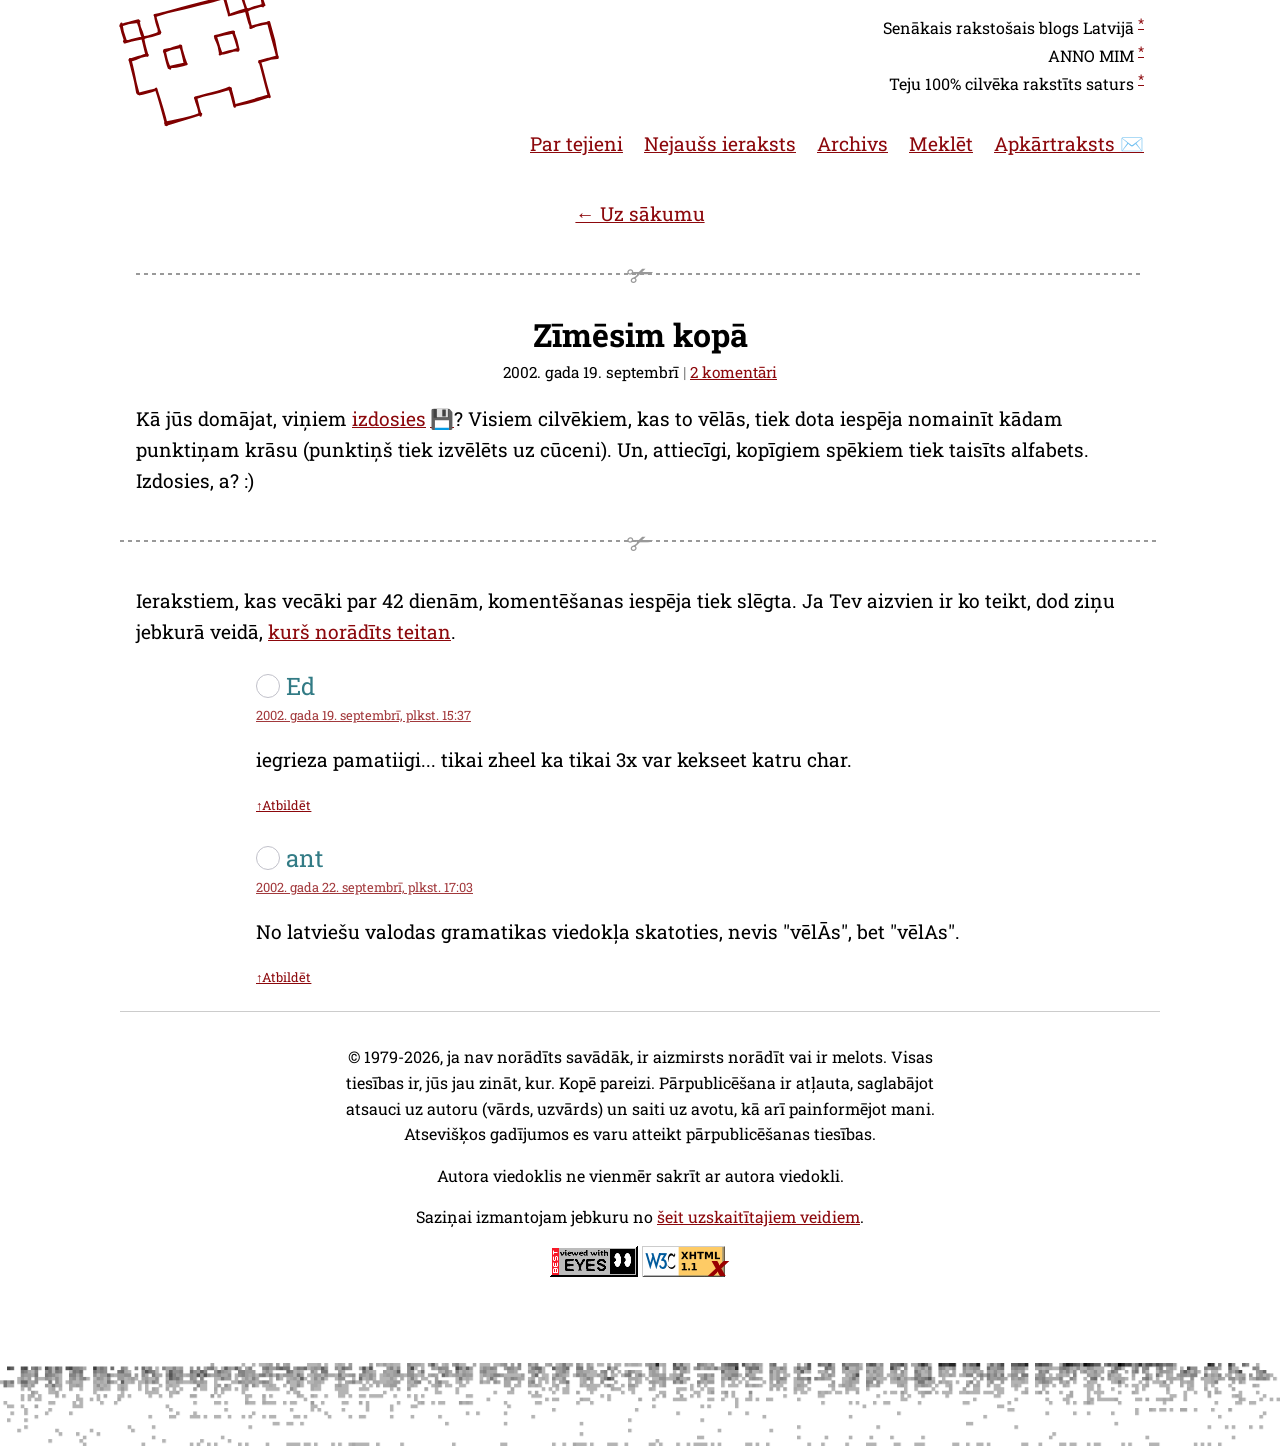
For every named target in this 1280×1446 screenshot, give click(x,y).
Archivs (852, 143)
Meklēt (941, 143)
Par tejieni (576, 143)
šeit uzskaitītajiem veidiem (758, 1216)
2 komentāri (733, 372)
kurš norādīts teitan (359, 631)
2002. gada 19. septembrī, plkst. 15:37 (363, 715)
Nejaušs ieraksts (720, 143)
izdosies (389, 418)
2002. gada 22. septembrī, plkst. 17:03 (364, 887)
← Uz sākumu (639, 213)
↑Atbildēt (283, 805)
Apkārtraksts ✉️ (1069, 143)
